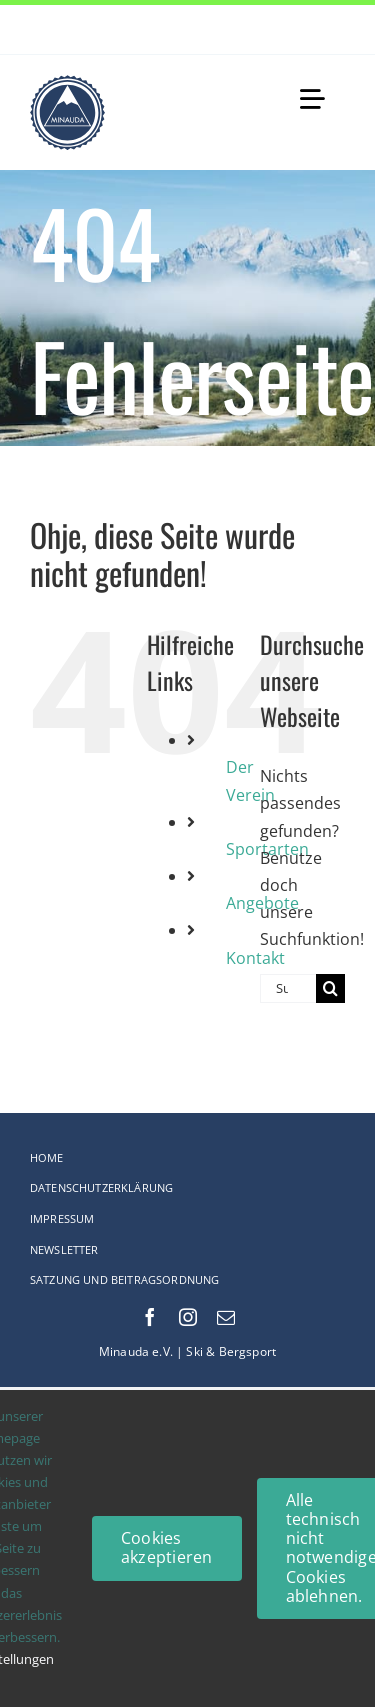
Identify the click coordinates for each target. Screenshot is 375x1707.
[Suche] (330, 988)
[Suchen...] (288, 988)
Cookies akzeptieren (167, 1547)
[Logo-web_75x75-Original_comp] (67, 83)
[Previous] (305, 29)
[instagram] (188, 1317)
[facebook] (150, 1317)
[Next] (330, 29)
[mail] (226, 1317)
